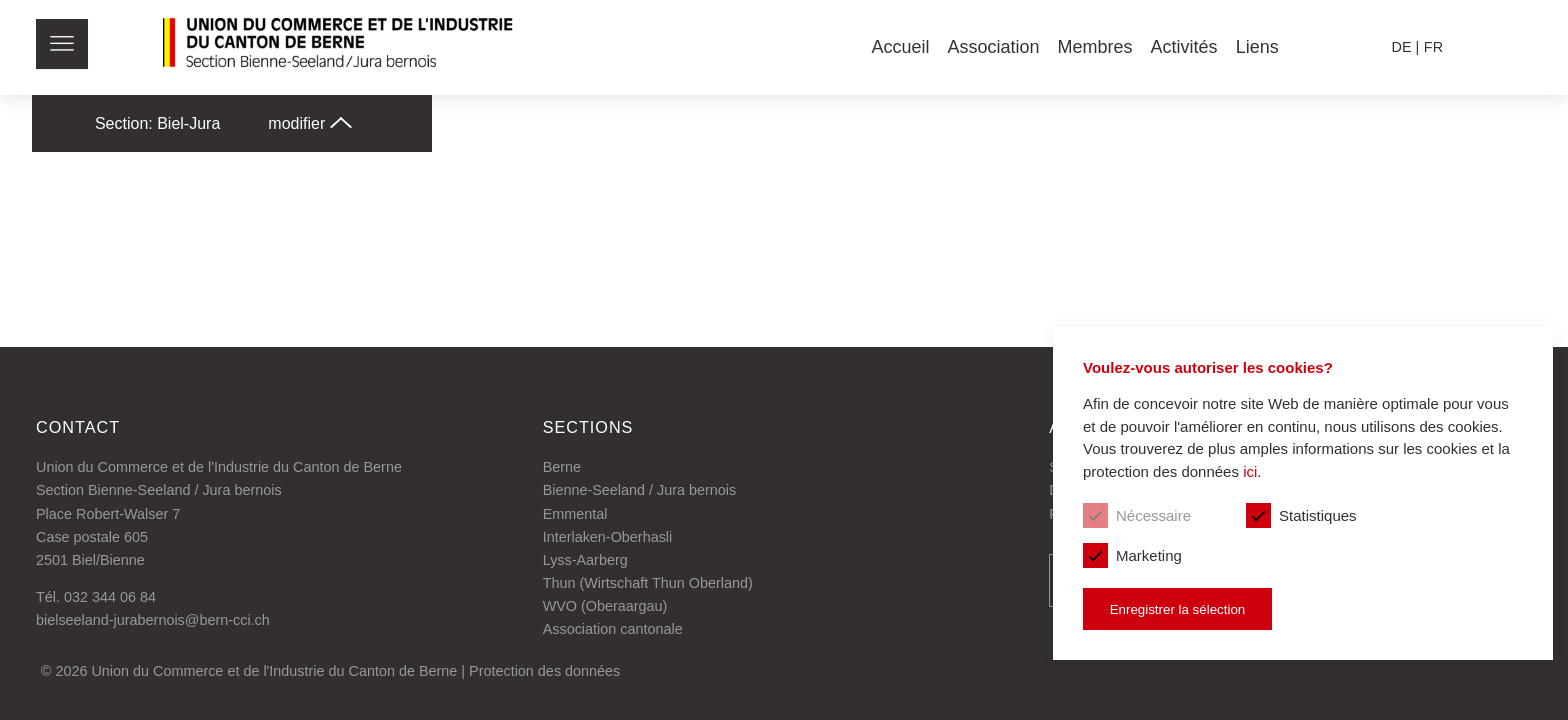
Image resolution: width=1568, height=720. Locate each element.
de (1402, 47)
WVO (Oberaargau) (605, 606)
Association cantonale (613, 629)
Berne (562, 467)
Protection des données (544, 671)
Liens (1257, 47)
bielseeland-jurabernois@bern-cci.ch (153, 620)
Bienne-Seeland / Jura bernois (640, 490)
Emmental (575, 514)
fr (1433, 47)
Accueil (900, 47)
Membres (1095, 47)
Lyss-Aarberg (585, 560)
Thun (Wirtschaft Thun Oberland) (648, 583)
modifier (309, 123)
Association (994, 47)
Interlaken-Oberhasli (608, 537)
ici (1250, 471)
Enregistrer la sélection (1178, 609)
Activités (1184, 47)
